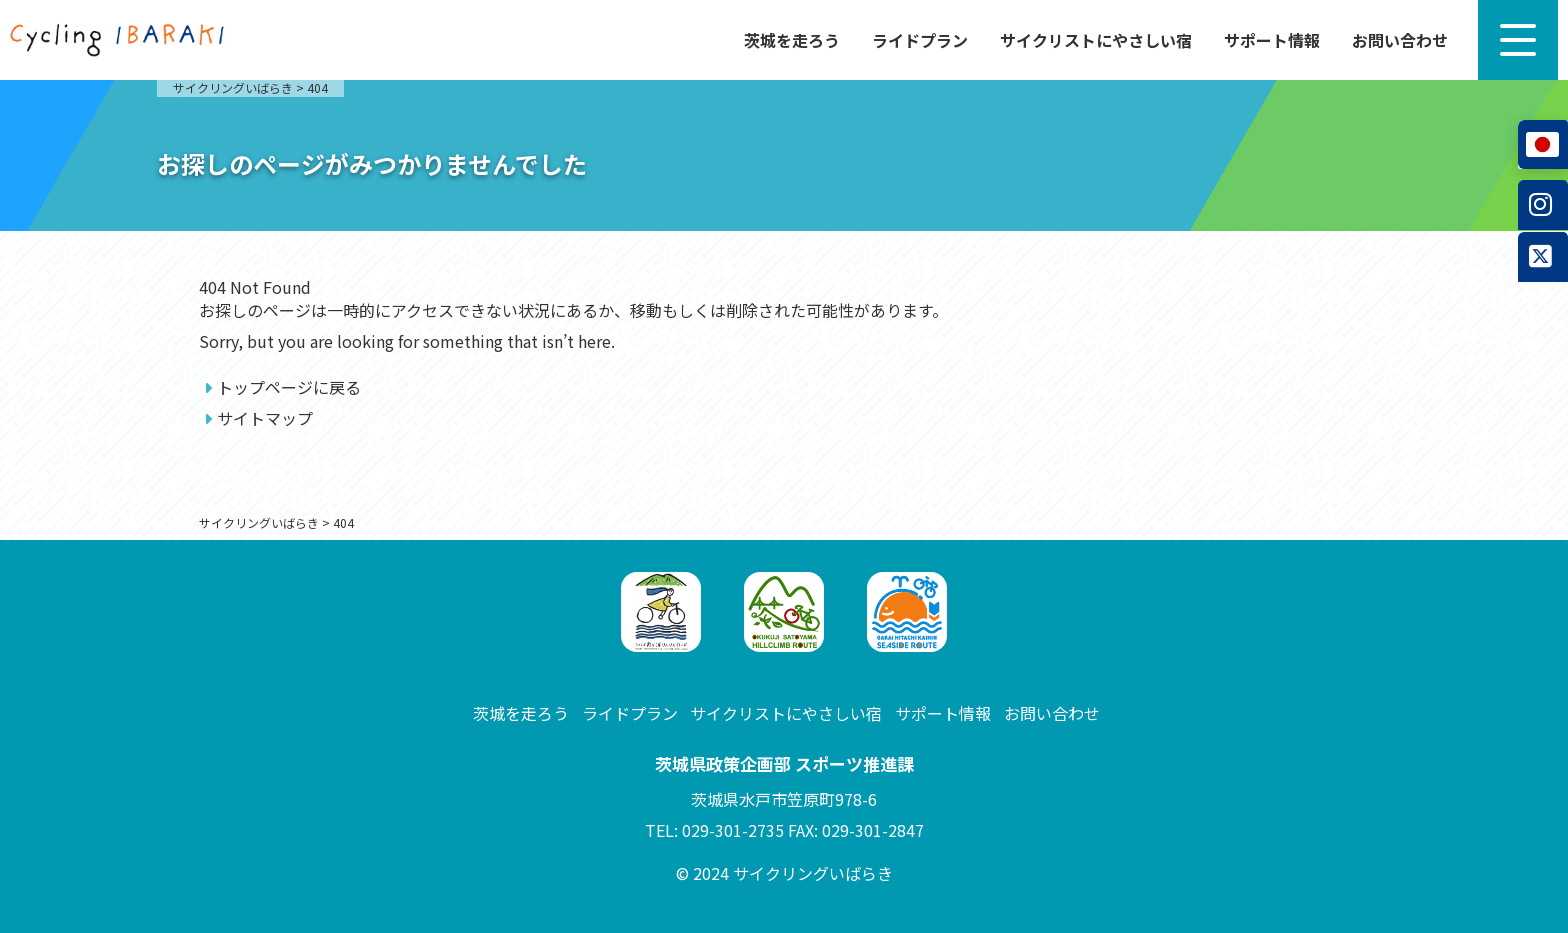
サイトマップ (265, 418)
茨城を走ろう (792, 40)
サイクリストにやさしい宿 (1096, 40)
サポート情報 (1272, 40)
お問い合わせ (1400, 40)
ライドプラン (920, 40)
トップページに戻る (289, 387)
